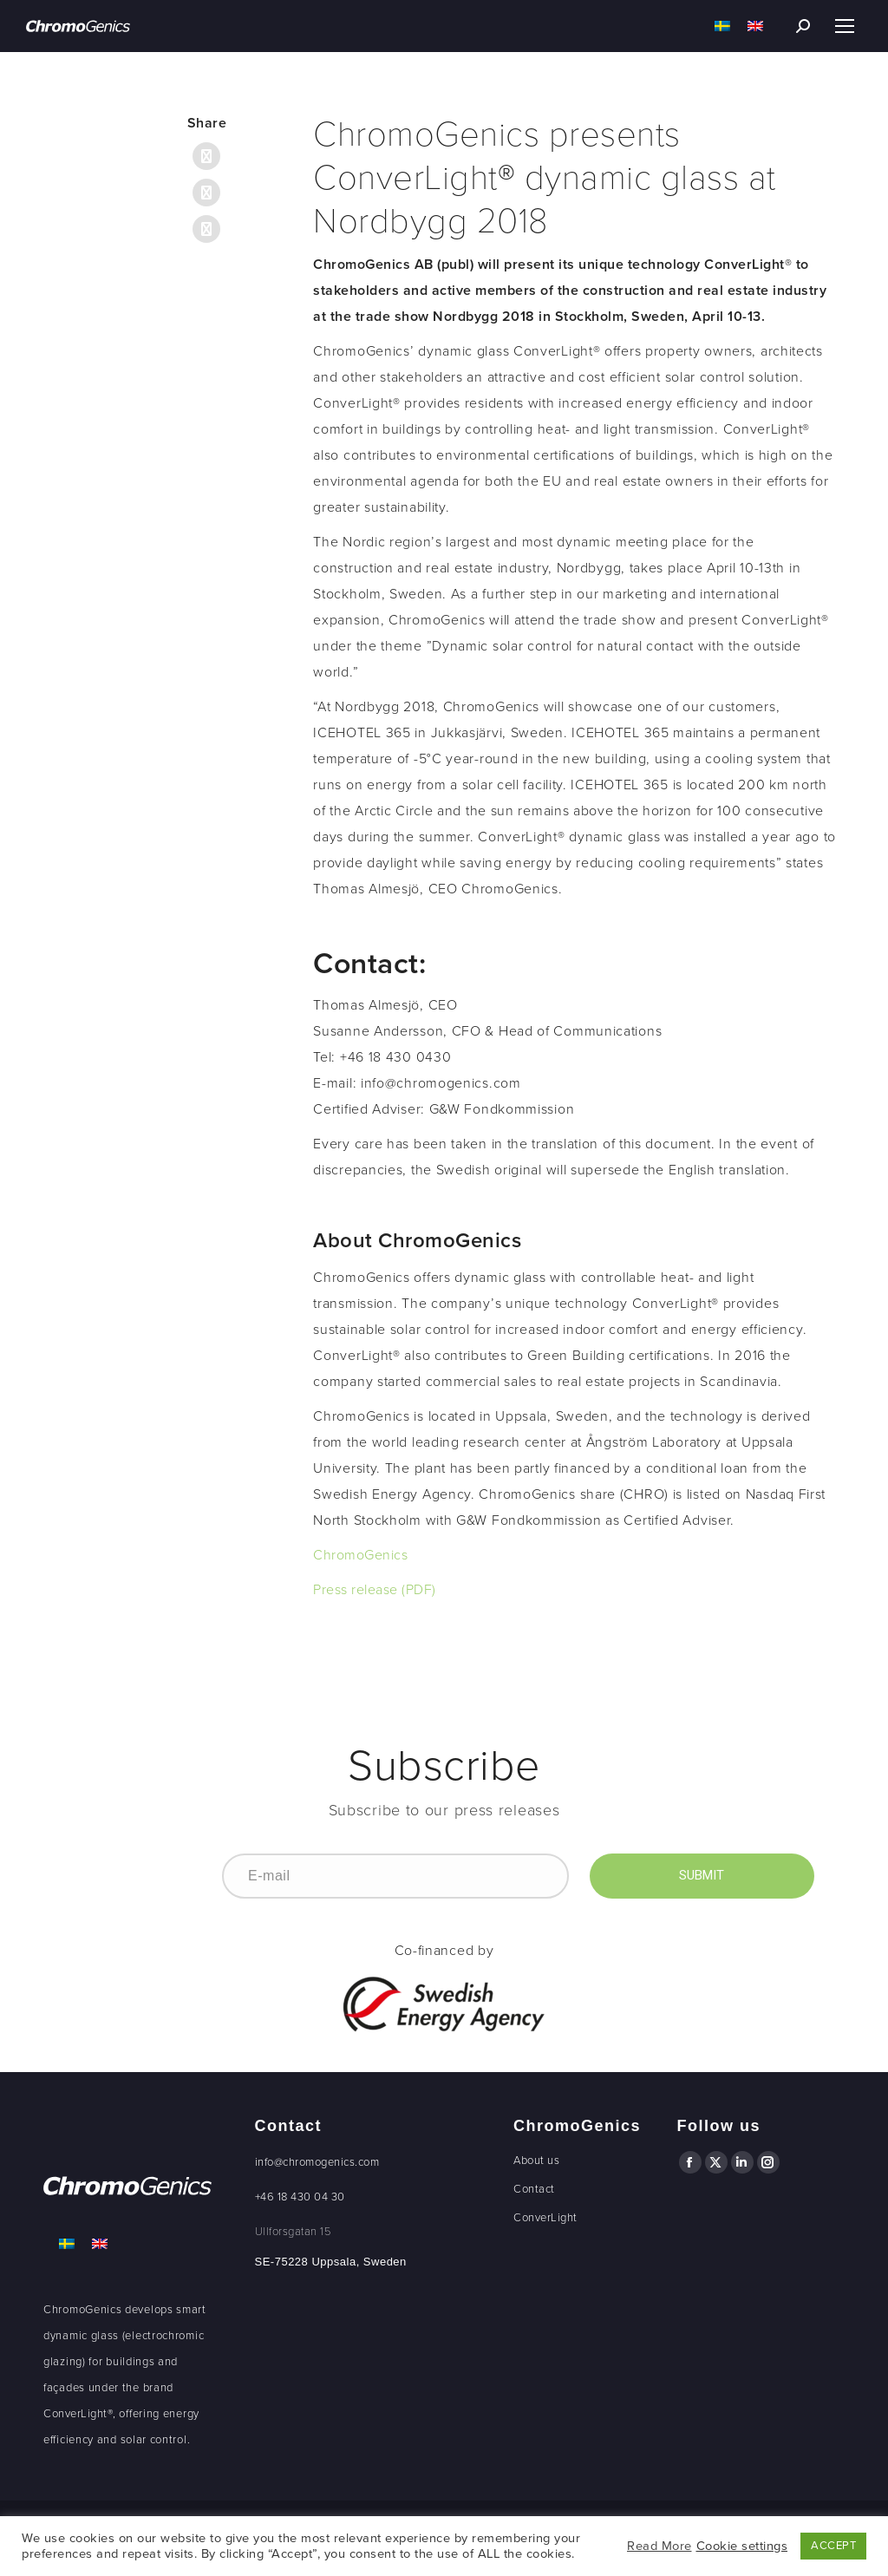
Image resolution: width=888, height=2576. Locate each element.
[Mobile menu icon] (844, 26)
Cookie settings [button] (742, 2546)
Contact (534, 2189)
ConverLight (545, 2218)
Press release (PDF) (374, 1590)
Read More (659, 2546)
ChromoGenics (360, 1555)
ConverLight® (78, 2414)
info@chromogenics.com (317, 2162)
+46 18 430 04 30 (300, 2197)
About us (536, 2160)
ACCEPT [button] (833, 2546)
